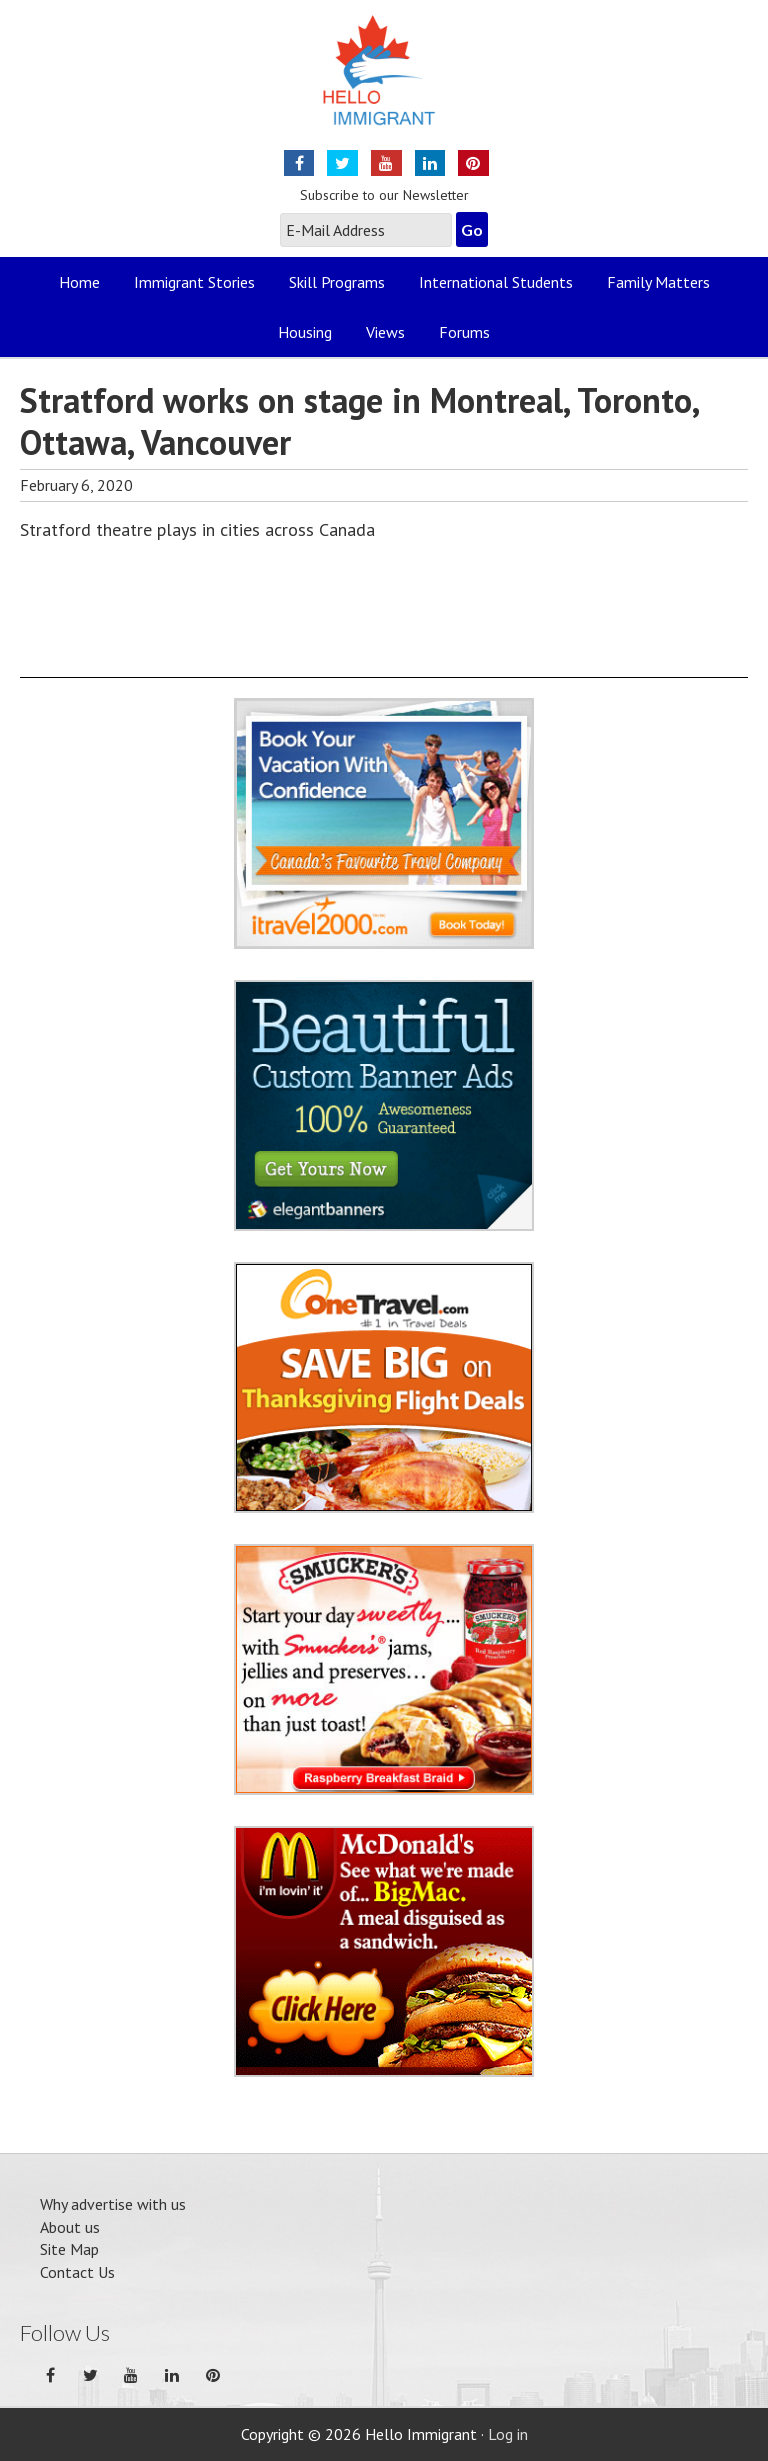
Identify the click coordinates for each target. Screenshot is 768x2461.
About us (70, 2227)
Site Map (69, 2249)
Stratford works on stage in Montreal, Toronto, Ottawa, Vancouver (359, 421)
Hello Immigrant (384, 82)
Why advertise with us (113, 2204)
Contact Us (77, 2272)
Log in (508, 2434)
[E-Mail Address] (366, 230)
